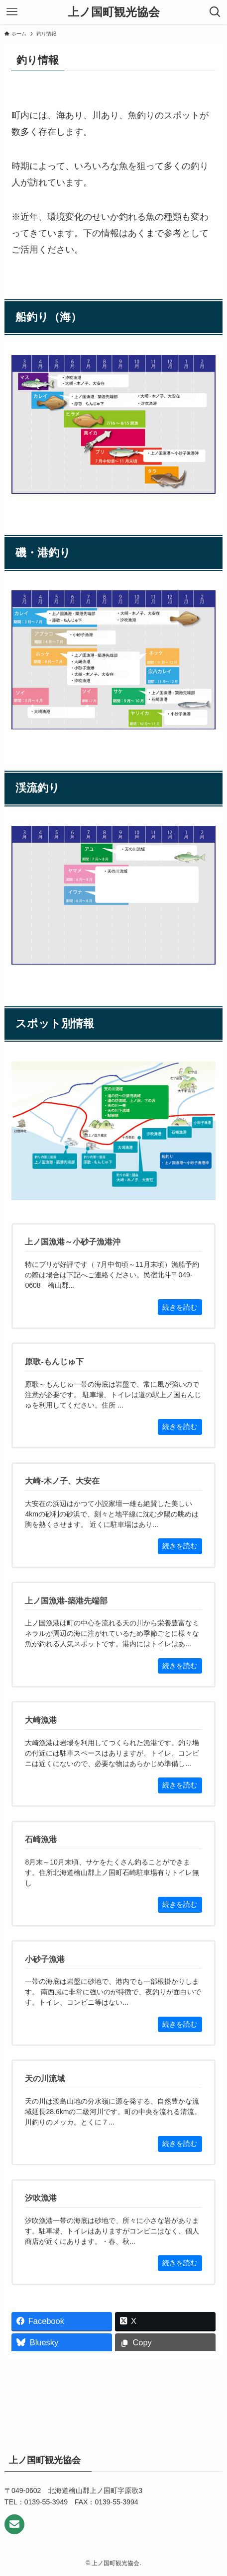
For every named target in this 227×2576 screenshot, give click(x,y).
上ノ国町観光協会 (114, 12)
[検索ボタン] (215, 12)
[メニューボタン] (12, 12)
